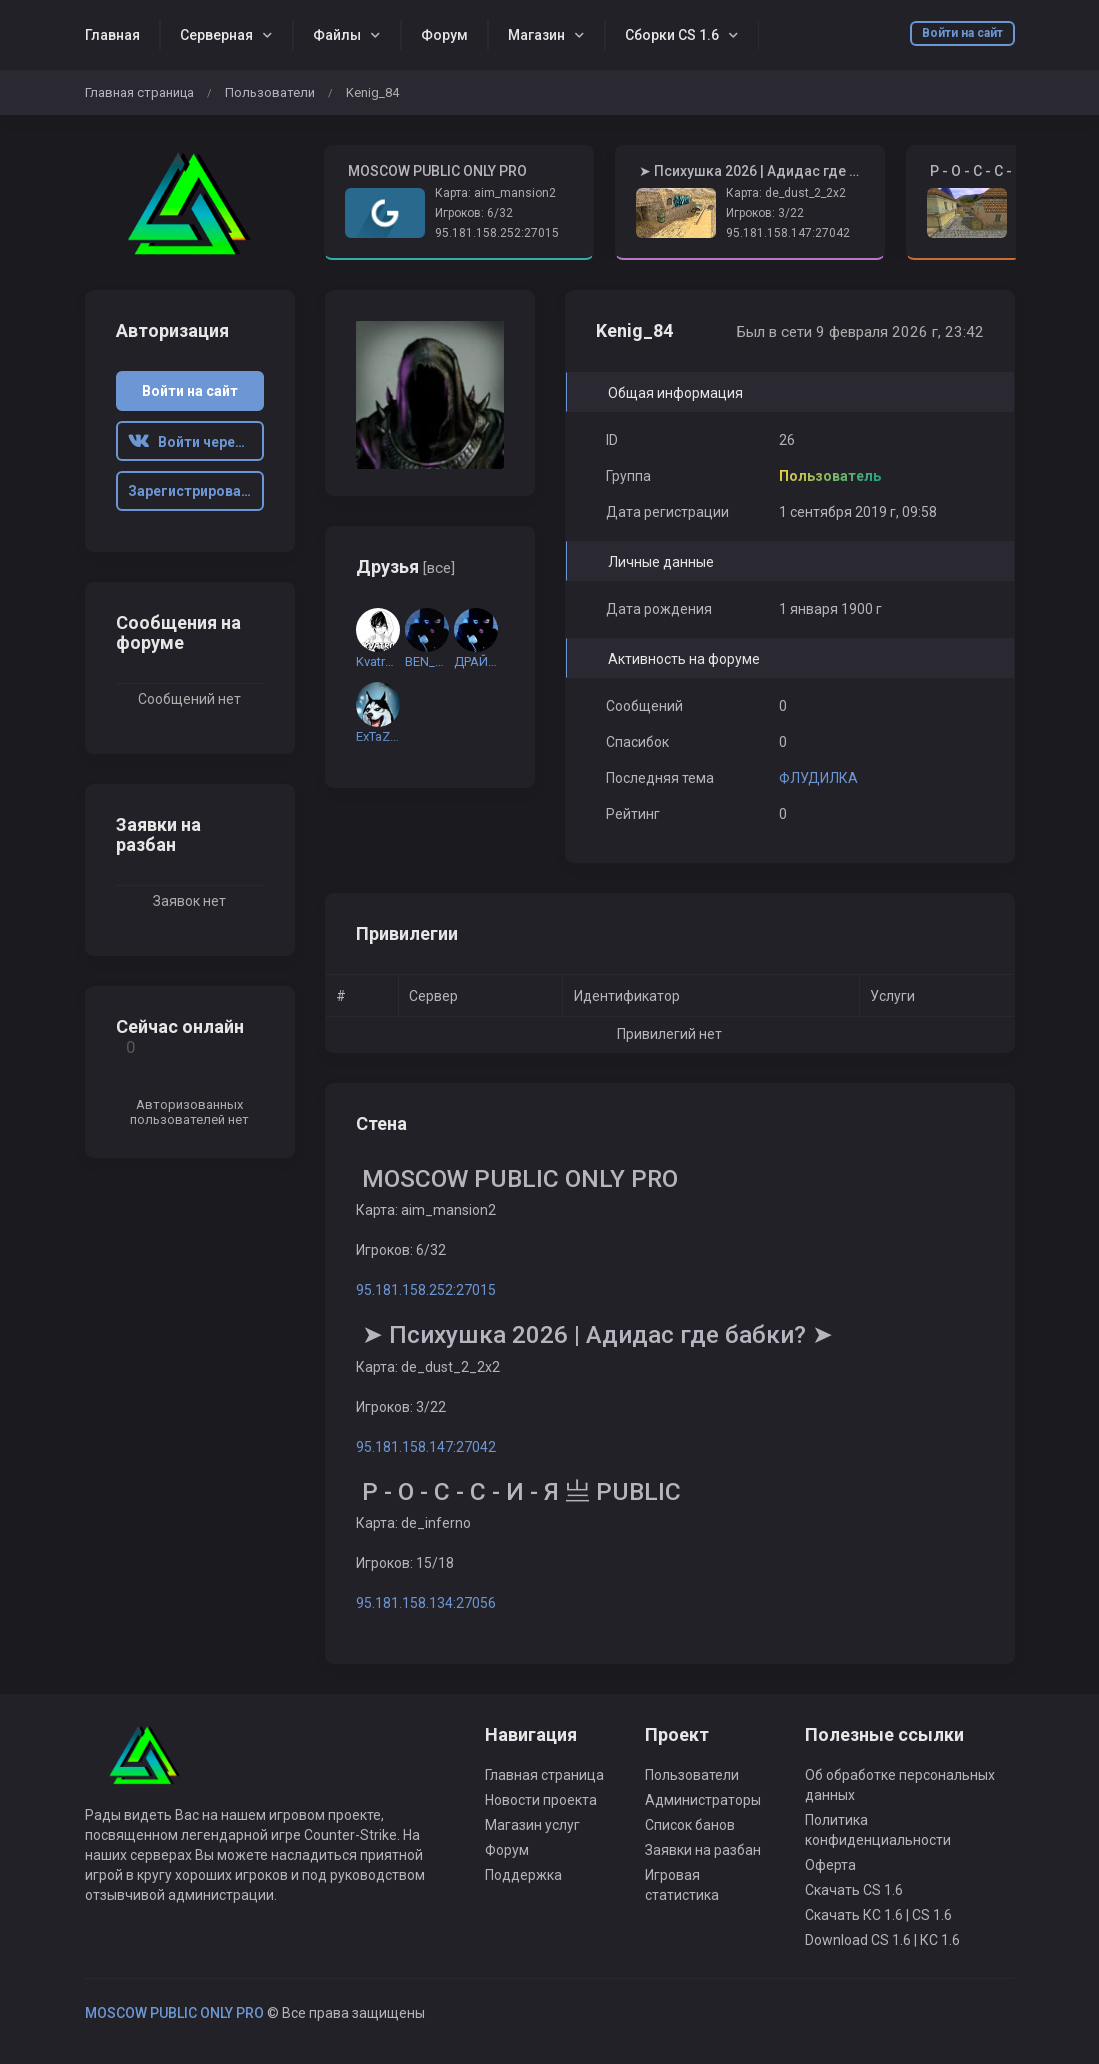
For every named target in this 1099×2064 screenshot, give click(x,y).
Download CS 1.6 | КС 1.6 (882, 1940)
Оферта (830, 1865)
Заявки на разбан (703, 1850)
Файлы (337, 35)
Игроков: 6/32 (474, 213)
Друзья (405, 566)
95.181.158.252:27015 (497, 233)
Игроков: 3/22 (765, 213)
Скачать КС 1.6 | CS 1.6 (878, 1915)
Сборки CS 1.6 (672, 35)
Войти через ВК (196, 442)
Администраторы (703, 1800)
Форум (444, 35)
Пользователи (270, 92)
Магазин (536, 35)
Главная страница (139, 92)
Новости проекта (541, 1800)
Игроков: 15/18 (405, 1563)
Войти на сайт (962, 33)
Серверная (216, 35)
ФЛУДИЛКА (818, 778)
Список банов (690, 1825)
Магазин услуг (532, 1825)
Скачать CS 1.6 (854, 1890)
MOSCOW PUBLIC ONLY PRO (174, 2013)
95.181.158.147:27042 (788, 233)
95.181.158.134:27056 (426, 1603)
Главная (112, 35)
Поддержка (523, 1875)
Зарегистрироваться (196, 491)
